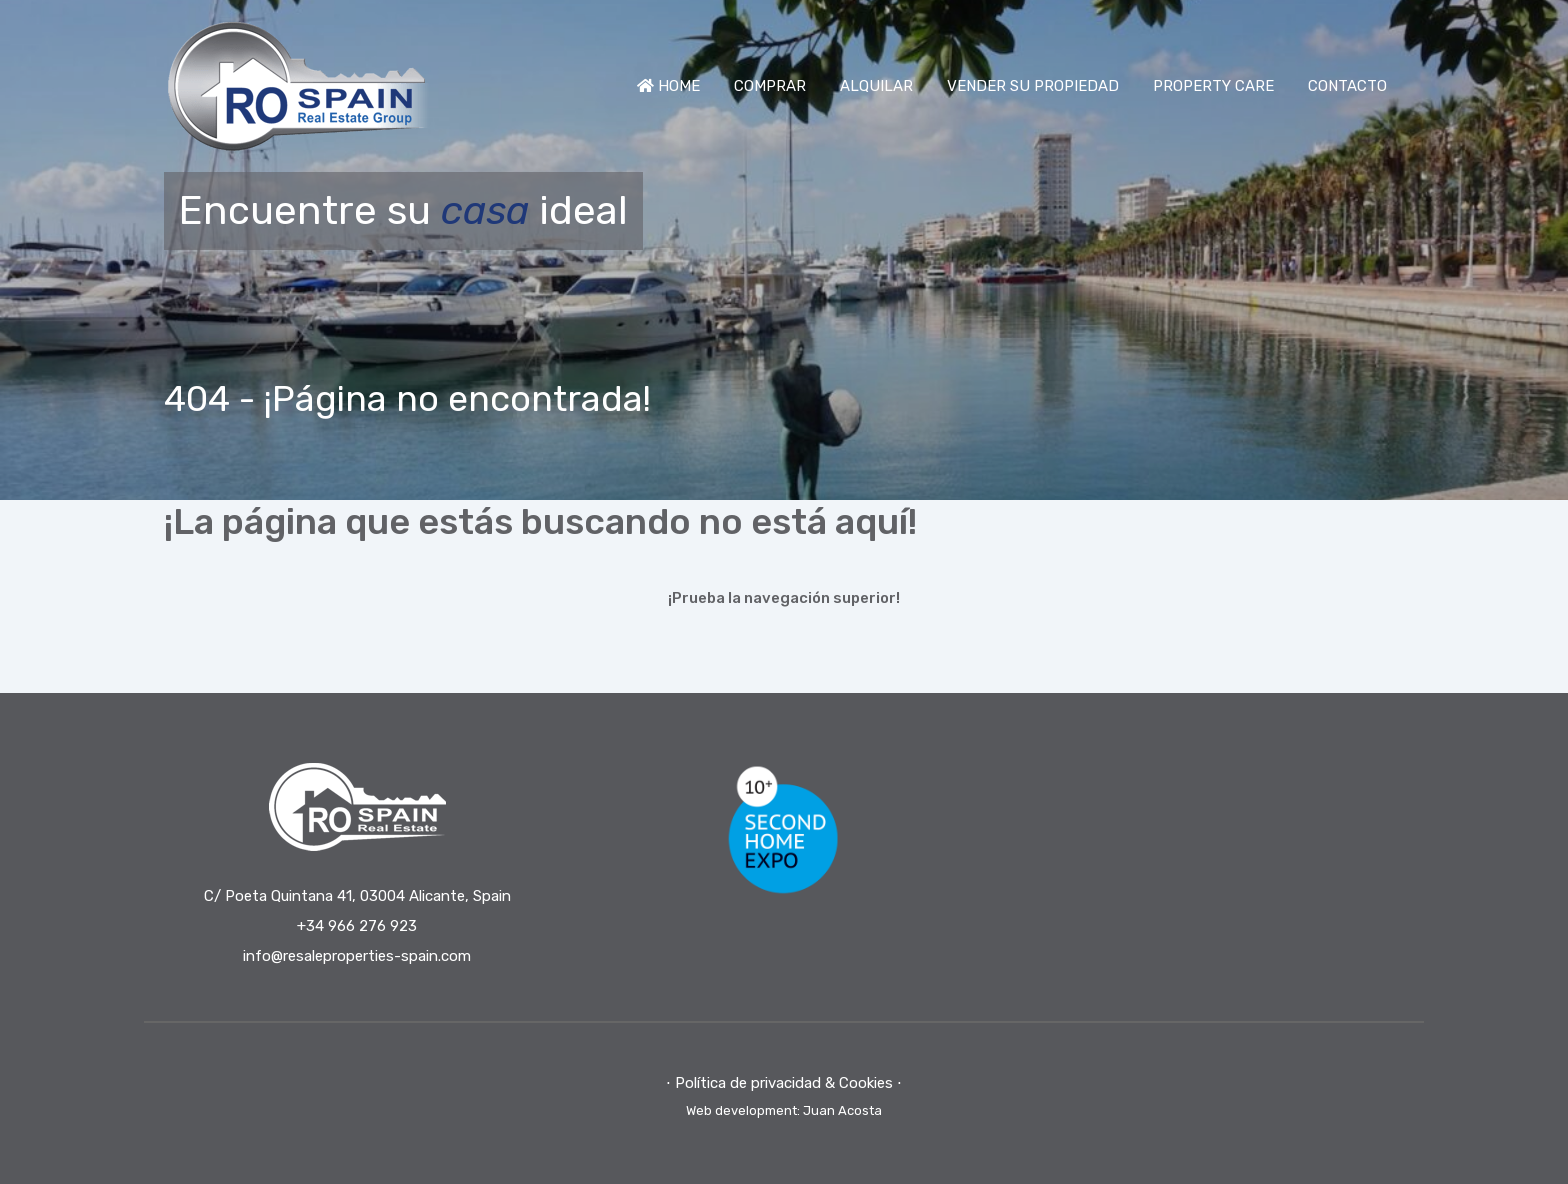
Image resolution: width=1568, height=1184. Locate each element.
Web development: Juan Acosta (784, 1110)
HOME (668, 86)
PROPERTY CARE (1213, 86)
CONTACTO (1347, 86)
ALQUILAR (876, 86)
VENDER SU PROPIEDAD (1033, 86)
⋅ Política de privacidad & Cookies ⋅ (784, 1083)
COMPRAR (770, 86)
